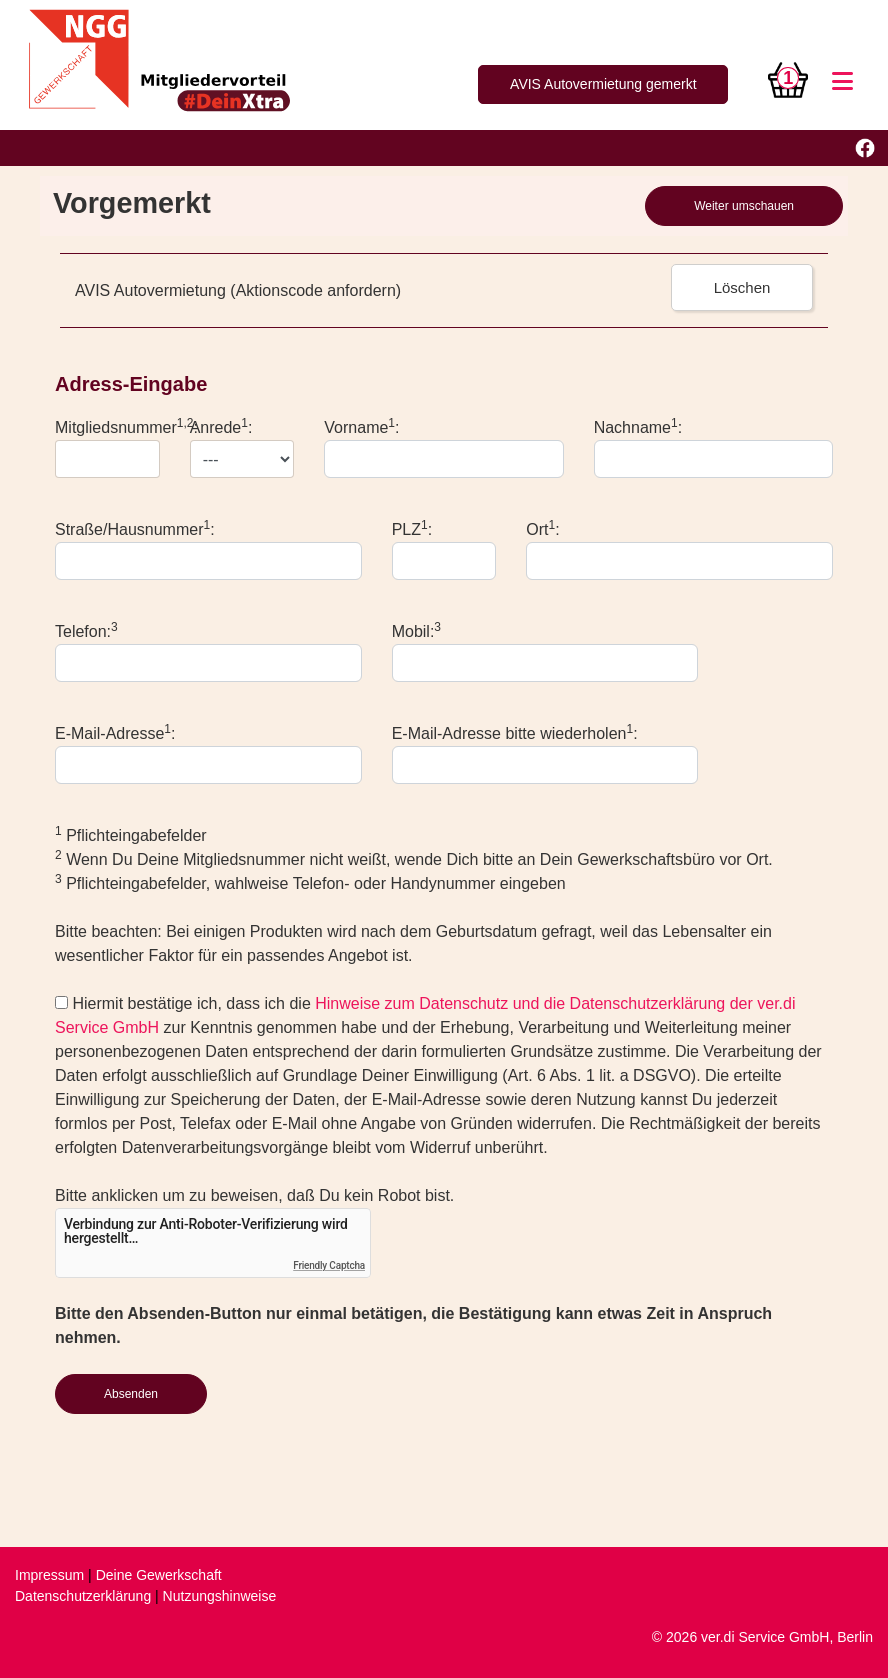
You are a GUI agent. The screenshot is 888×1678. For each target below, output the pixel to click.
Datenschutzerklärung (83, 1596)
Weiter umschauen (744, 206)
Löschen (742, 287)
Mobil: (416, 630)
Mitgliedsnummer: (126, 426)
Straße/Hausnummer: (135, 528)
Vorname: (361, 426)
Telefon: (86, 630)
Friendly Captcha (329, 1265)
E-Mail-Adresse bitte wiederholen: (515, 732)
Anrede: (221, 426)
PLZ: (412, 528)
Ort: (542, 528)
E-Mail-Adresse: (115, 732)
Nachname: (638, 426)
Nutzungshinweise (220, 1596)
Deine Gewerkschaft (159, 1575)
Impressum (49, 1575)
